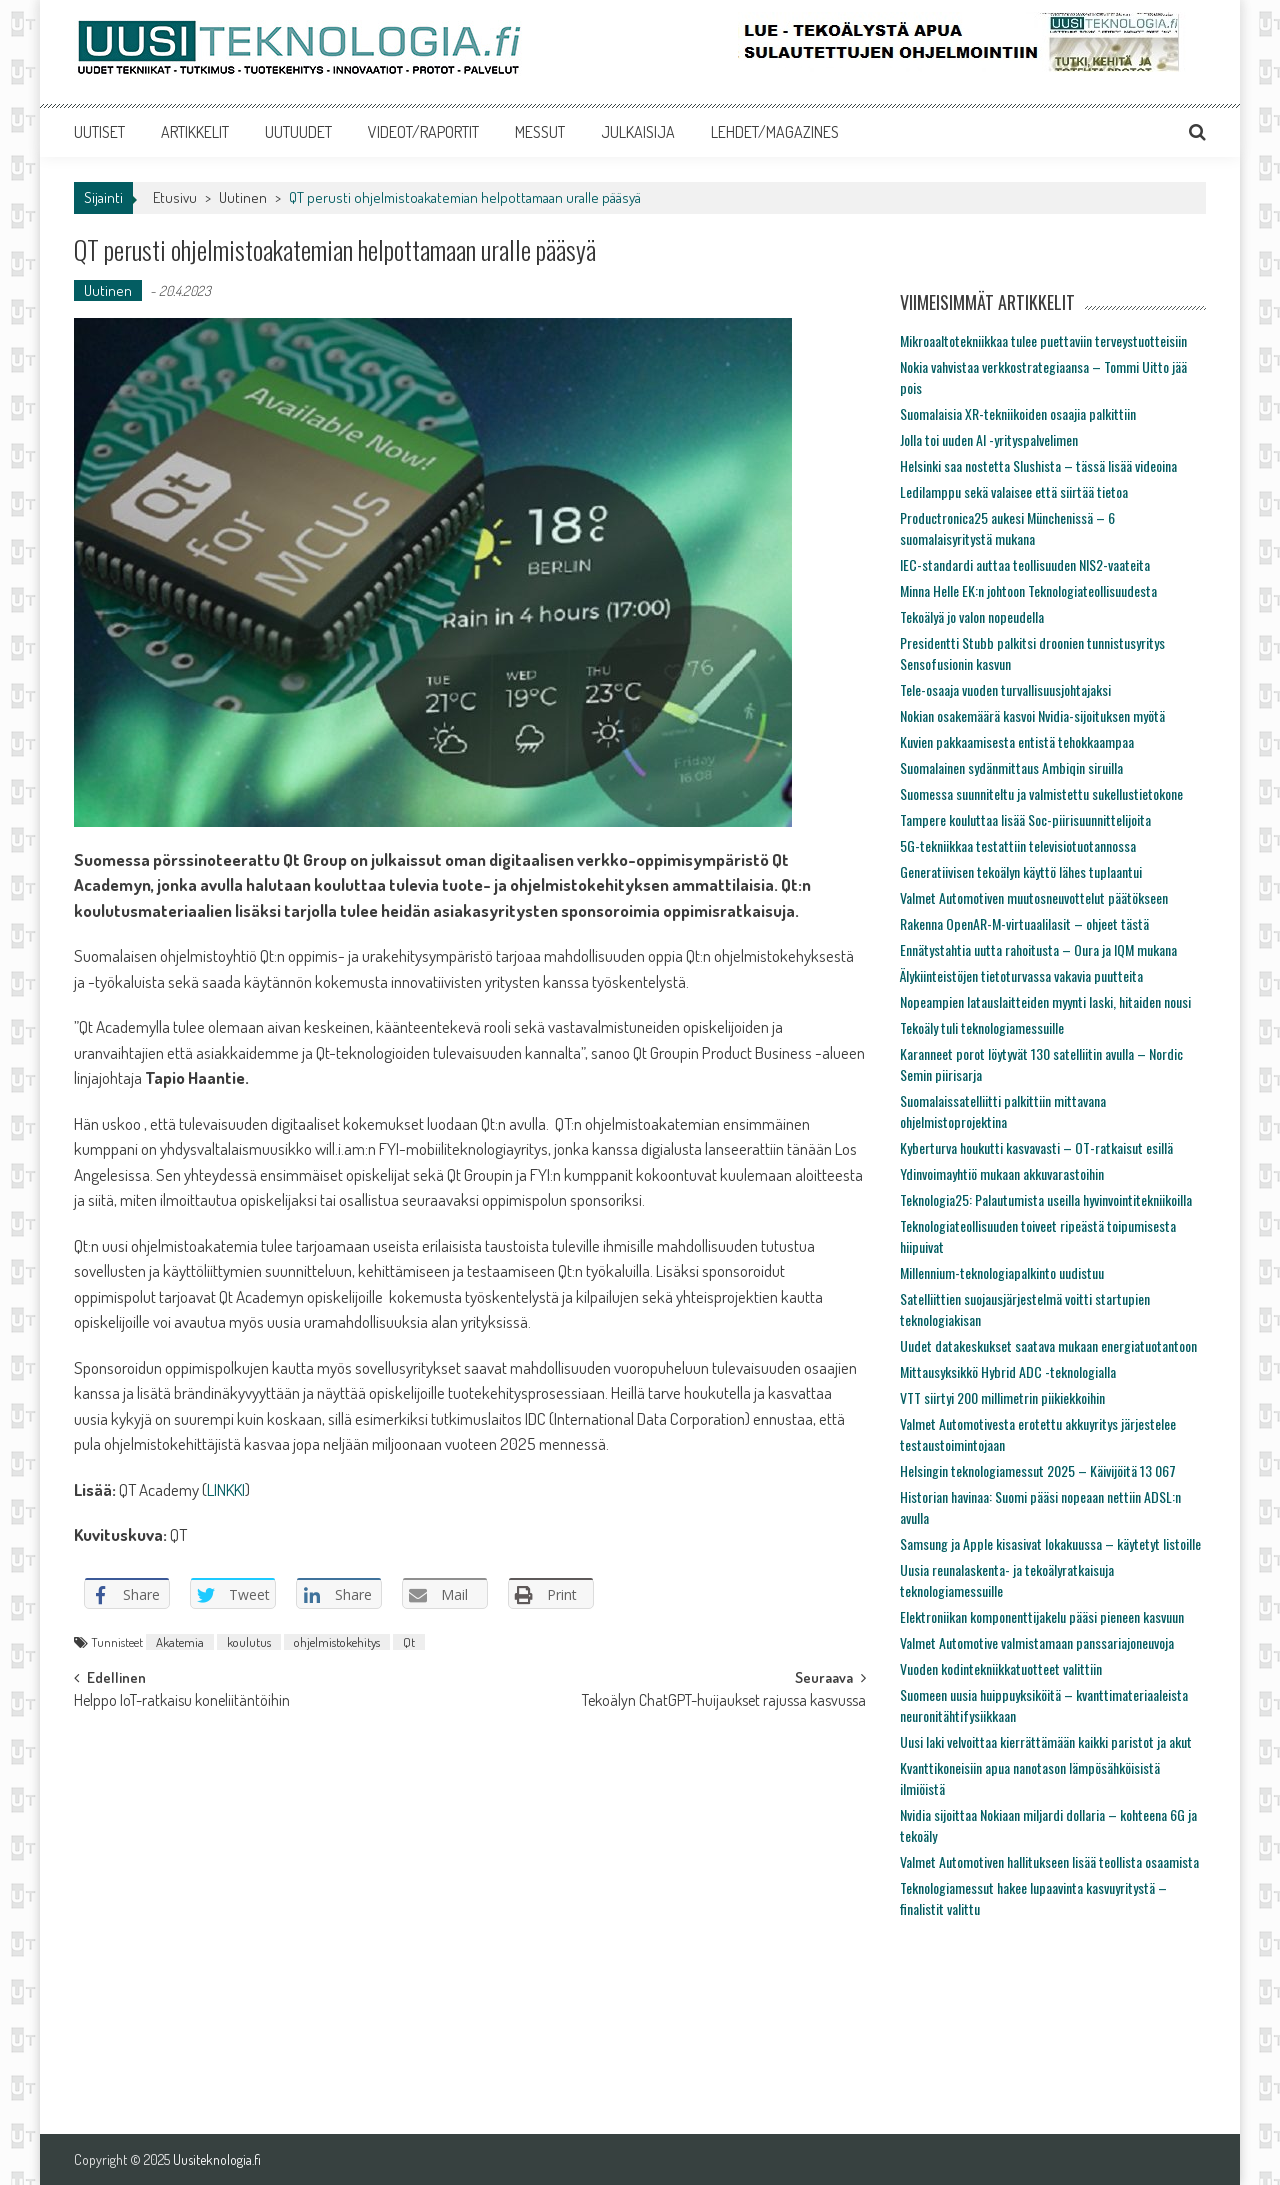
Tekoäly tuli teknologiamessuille (982, 1027)
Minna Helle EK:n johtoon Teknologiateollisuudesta (1028, 590)
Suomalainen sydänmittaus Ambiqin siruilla (1011, 767)
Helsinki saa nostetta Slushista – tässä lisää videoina (1038, 465)
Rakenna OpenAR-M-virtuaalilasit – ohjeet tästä (1024, 923)
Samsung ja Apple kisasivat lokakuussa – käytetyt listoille (1050, 1543)
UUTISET (99, 132)
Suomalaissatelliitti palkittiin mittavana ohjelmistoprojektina (1003, 1111)
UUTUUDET (298, 132)
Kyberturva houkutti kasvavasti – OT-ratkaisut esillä (1036, 1147)
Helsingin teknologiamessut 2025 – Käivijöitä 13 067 (1038, 1470)
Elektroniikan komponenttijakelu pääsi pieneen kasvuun (1042, 1616)
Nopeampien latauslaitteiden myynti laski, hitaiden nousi (1045, 1001)
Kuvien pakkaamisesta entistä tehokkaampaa (1017, 741)
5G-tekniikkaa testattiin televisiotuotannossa (1018, 845)
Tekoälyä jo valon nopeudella (972, 616)
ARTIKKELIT (195, 132)
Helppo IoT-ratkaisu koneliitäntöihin (182, 1702)
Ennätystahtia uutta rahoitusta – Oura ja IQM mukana (1038, 949)
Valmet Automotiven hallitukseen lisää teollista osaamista (1049, 1861)
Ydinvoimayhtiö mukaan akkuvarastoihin (1002, 1173)
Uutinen (243, 197)
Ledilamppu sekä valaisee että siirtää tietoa (1014, 491)
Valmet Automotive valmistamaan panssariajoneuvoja (1037, 1642)
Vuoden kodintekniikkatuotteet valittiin (1001, 1668)
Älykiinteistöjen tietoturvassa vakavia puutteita (1021, 975)
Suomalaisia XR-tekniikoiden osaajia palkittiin (1018, 413)
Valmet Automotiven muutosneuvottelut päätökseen (1034, 897)
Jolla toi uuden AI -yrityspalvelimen (989, 439)
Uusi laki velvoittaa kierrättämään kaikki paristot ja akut (1046, 1741)
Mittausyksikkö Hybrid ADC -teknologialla (1008, 1371)
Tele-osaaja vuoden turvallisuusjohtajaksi (1005, 689)
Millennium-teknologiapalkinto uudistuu (1002, 1272)
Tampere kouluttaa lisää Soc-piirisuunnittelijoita (1025, 819)
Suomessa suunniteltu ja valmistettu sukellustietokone (1041, 793)
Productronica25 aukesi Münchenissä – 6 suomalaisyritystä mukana (1007, 528)
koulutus (249, 1642)
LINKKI (226, 1489)
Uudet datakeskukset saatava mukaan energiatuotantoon (1048, 1345)
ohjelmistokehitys (337, 1642)
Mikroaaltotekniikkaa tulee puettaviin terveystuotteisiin (1043, 340)
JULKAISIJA (638, 132)
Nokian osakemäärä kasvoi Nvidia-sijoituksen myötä (1032, 715)
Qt (409, 1642)
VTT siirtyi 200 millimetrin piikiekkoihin (1002, 1397)
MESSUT (540, 132)
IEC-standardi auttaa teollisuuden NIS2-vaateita (1025, 564)
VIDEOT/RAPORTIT (423, 132)
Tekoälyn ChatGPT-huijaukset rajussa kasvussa (724, 1702)
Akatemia (180, 1642)
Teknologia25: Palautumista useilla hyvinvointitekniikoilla (1046, 1199)
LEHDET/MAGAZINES (775, 132)
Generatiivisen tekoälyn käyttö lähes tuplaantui (1021, 871)
